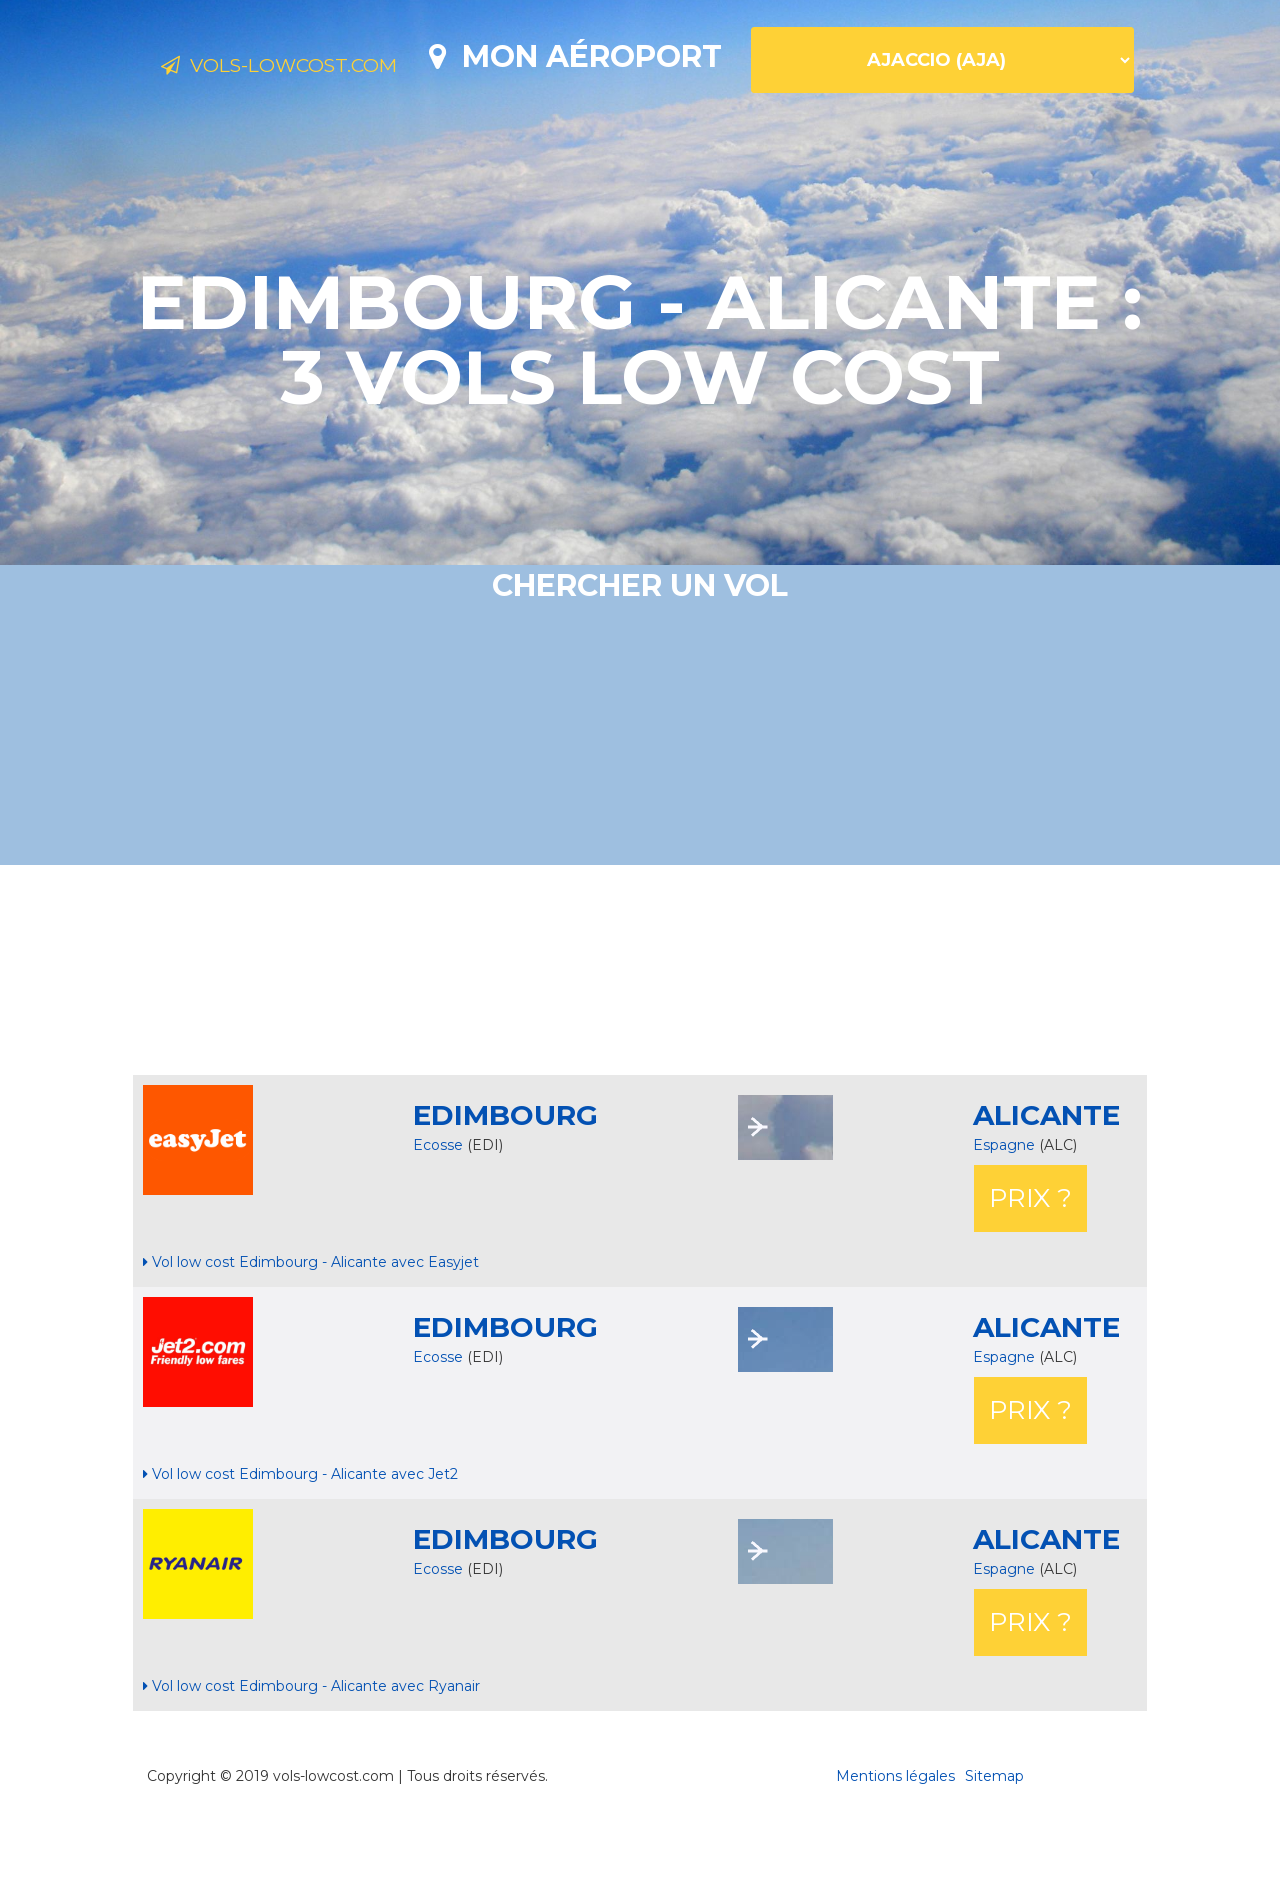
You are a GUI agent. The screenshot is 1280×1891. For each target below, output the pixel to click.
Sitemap (994, 1846)
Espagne (1006, 1215)
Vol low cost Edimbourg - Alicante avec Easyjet (311, 1332)
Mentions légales (895, 1846)
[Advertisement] (640, 1040)
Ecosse (438, 1215)
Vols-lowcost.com (320, 68)
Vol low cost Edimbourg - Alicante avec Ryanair (311, 1756)
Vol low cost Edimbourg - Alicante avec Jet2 (300, 1544)
